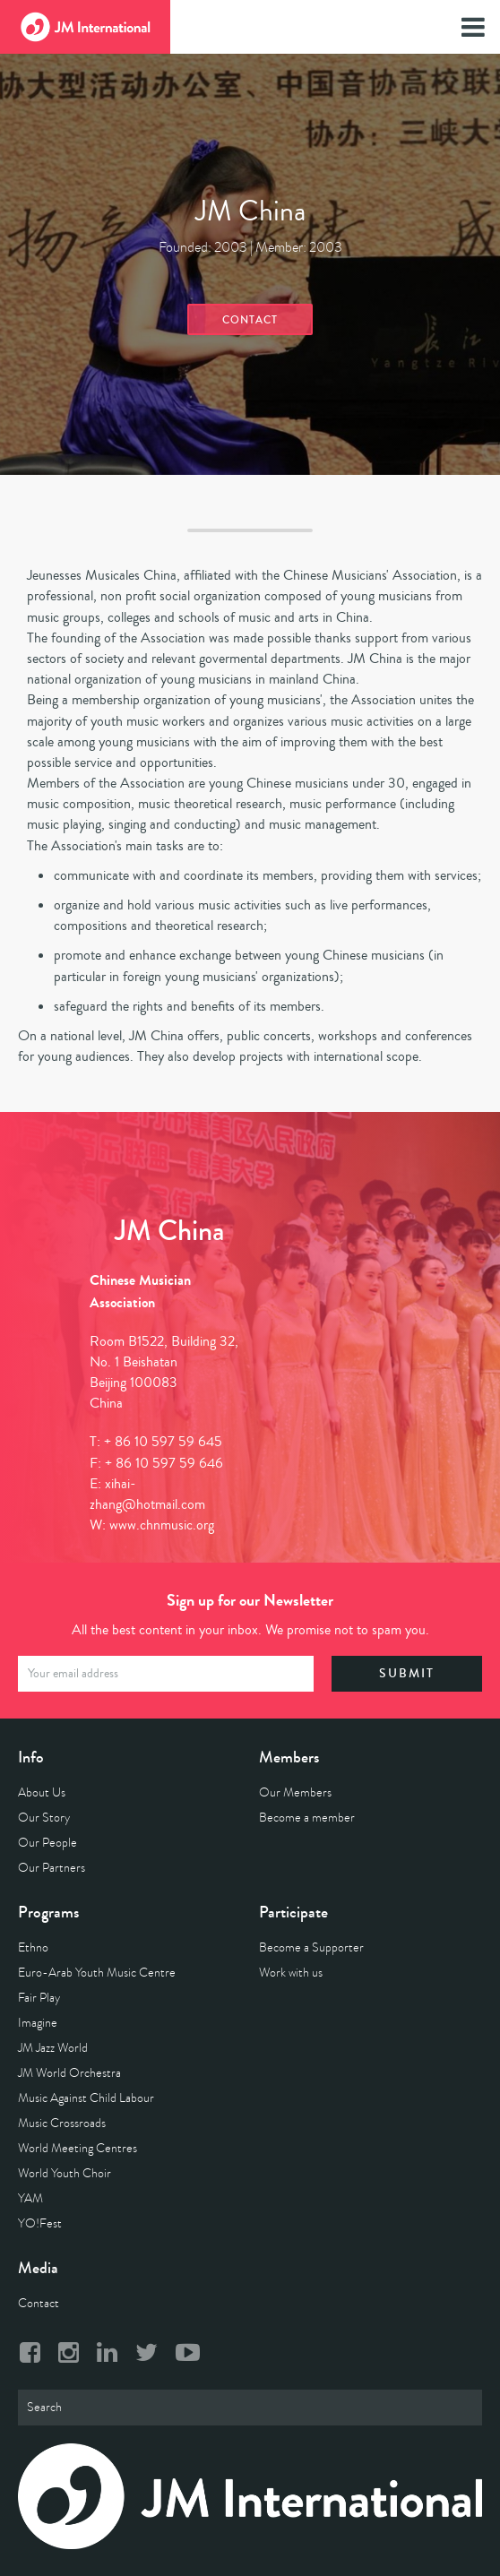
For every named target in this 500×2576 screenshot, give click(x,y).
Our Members (295, 1792)
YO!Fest (40, 2223)
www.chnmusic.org (161, 1525)
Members (289, 1757)
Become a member (307, 1817)
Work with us (291, 1972)
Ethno (33, 1947)
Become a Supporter (311, 1947)
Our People (47, 1842)
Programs (48, 1912)
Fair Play (39, 1997)
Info (31, 1757)
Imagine (37, 2022)
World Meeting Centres (77, 2148)
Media (38, 2267)
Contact (250, 320)
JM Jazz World (53, 2047)
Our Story (44, 1817)
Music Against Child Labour (86, 2097)
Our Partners (51, 1867)
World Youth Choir (64, 2173)
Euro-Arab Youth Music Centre (97, 1972)
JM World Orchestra (69, 2072)
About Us (41, 1792)
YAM (30, 2198)
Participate (293, 1912)
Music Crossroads (62, 2123)
